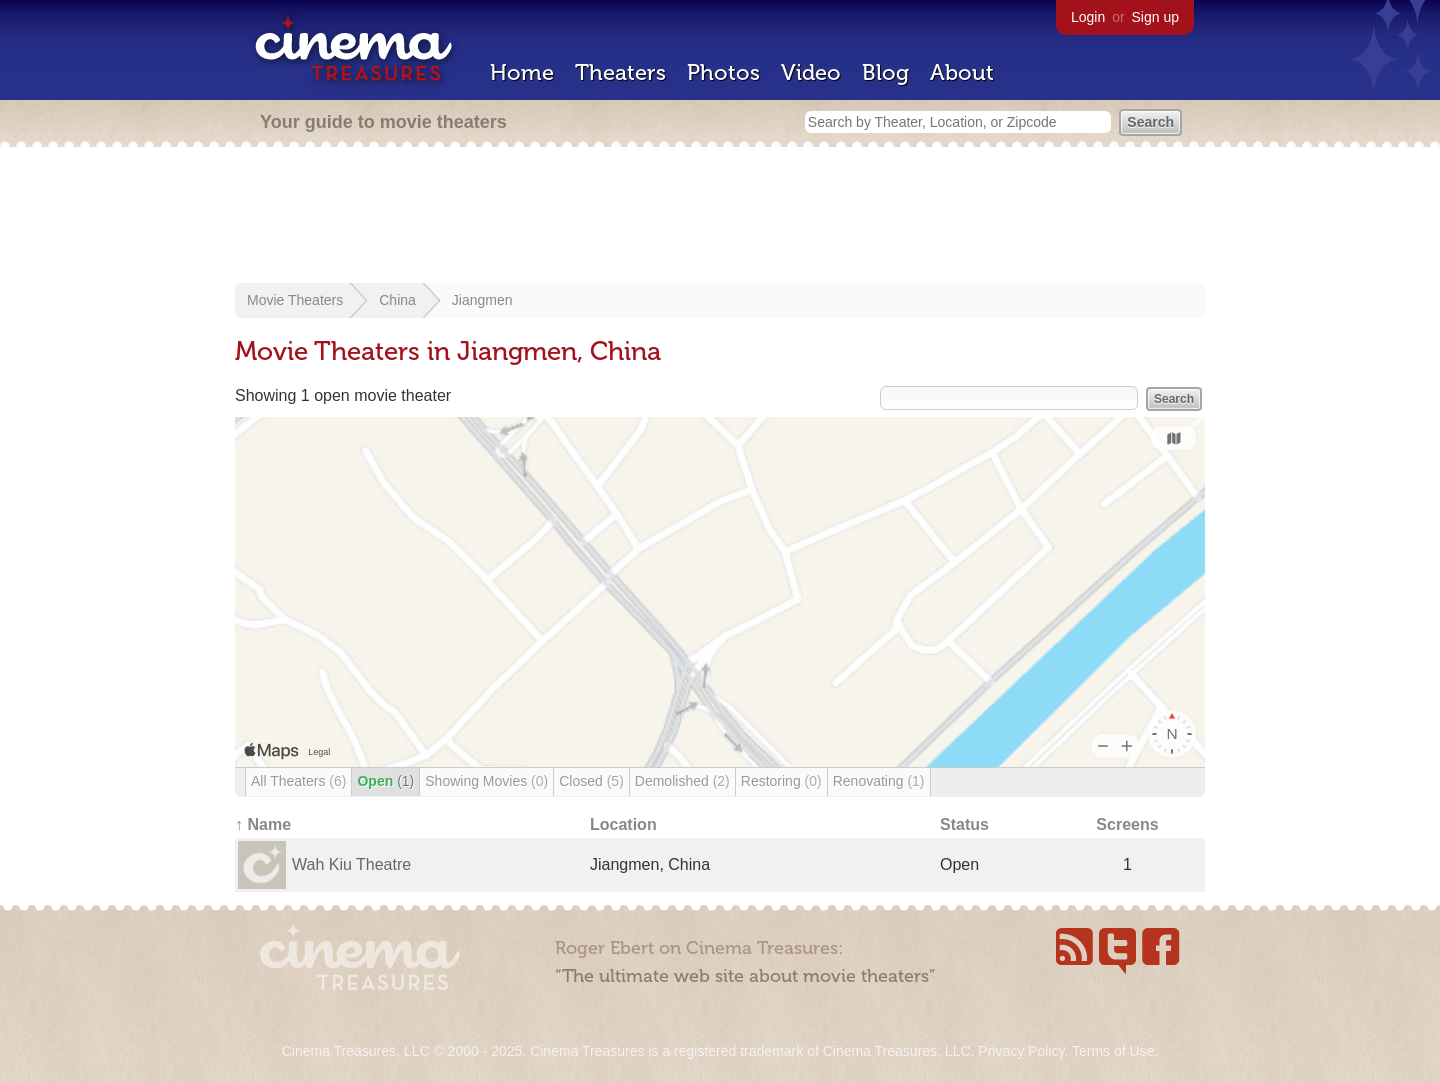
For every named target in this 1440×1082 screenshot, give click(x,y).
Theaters (620, 72)
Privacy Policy (1021, 1051)
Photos (723, 72)
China (397, 300)
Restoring (781, 781)
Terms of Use (1113, 1051)
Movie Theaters (295, 300)
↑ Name (263, 824)
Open (385, 781)
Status (964, 824)
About (962, 72)
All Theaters (298, 781)
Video (811, 72)
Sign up (1155, 17)
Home (522, 72)
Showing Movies (486, 781)
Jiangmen (482, 300)
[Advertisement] (720, 217)
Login (1088, 17)
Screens (1127, 824)
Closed (591, 781)
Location (623, 824)
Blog (885, 72)
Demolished (682, 781)
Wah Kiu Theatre (351, 864)
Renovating (879, 781)
